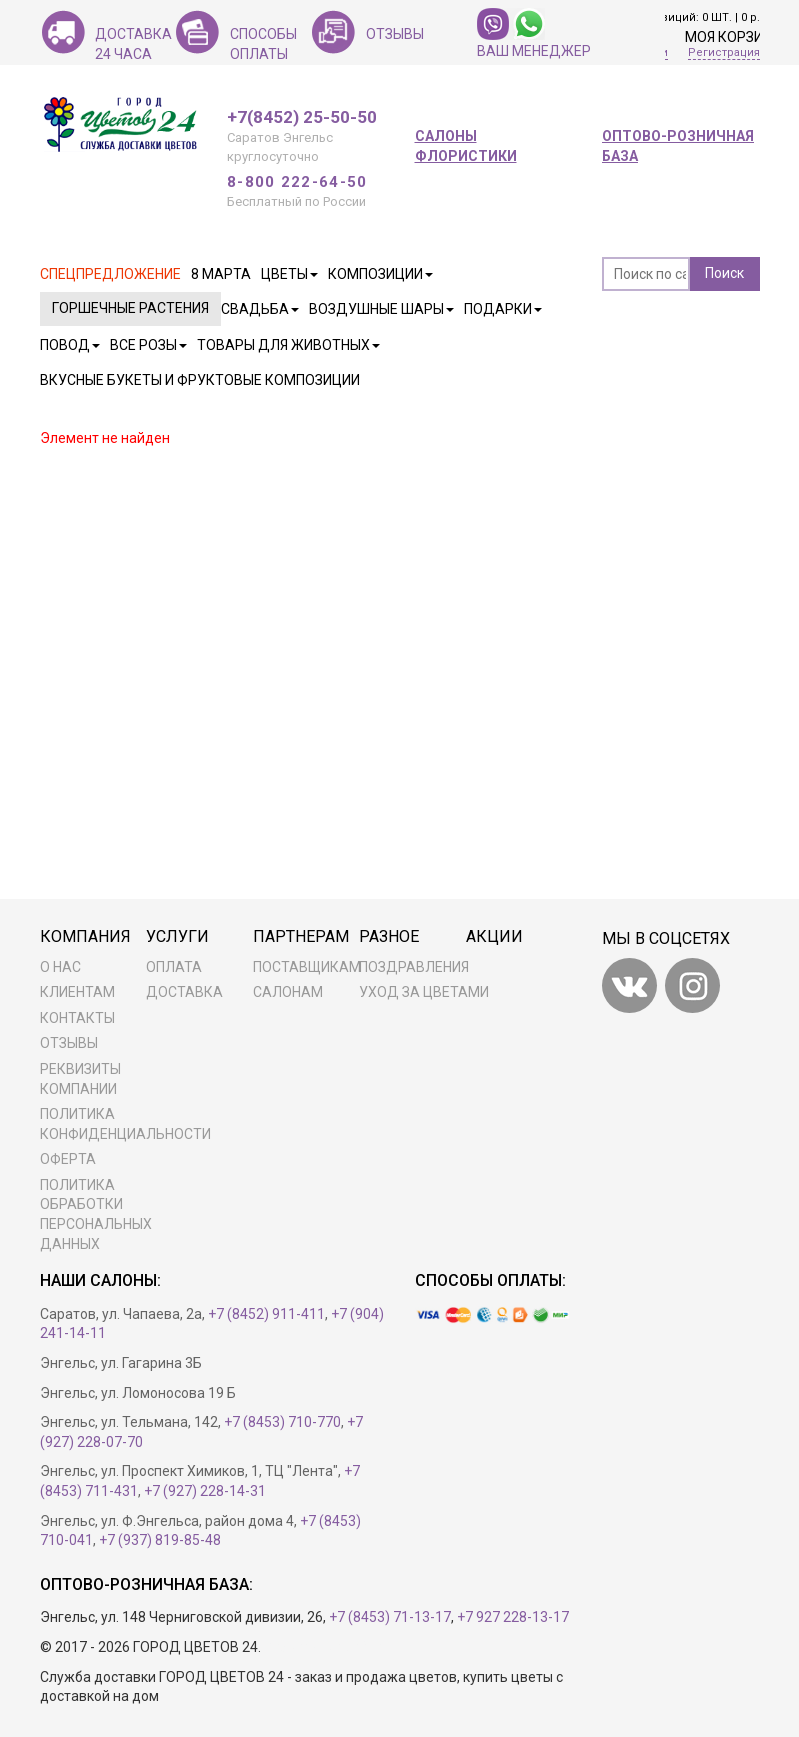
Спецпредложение (110, 274)
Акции (494, 936)
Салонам (288, 992)
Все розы (148, 345)
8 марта (221, 274)
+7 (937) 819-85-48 (160, 1540)
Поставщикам (307, 967)
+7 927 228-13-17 (513, 1617)
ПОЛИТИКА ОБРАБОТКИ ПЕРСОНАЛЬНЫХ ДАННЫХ (96, 1214)
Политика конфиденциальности (120, 1124)
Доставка (184, 992)
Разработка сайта (323, 1647)
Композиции (380, 274)
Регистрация (724, 52)
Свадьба (260, 309)
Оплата (174, 967)
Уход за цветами (424, 992)
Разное (389, 936)
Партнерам (301, 936)
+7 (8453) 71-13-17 (390, 1617)
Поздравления (414, 967)
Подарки (503, 309)
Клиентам (77, 992)
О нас (60, 967)
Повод (70, 345)
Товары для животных (288, 345)
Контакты (77, 1018)
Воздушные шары (381, 309)
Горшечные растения (130, 308)
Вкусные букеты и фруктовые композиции (200, 380)
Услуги (177, 936)
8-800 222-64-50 (297, 182)
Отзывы (69, 1043)
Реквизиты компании (80, 1079)
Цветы (289, 274)
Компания (85, 936)
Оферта (68, 1159)
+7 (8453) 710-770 (282, 1422)
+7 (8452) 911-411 (266, 1314)
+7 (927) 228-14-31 (205, 1491)
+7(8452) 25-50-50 (302, 117)
